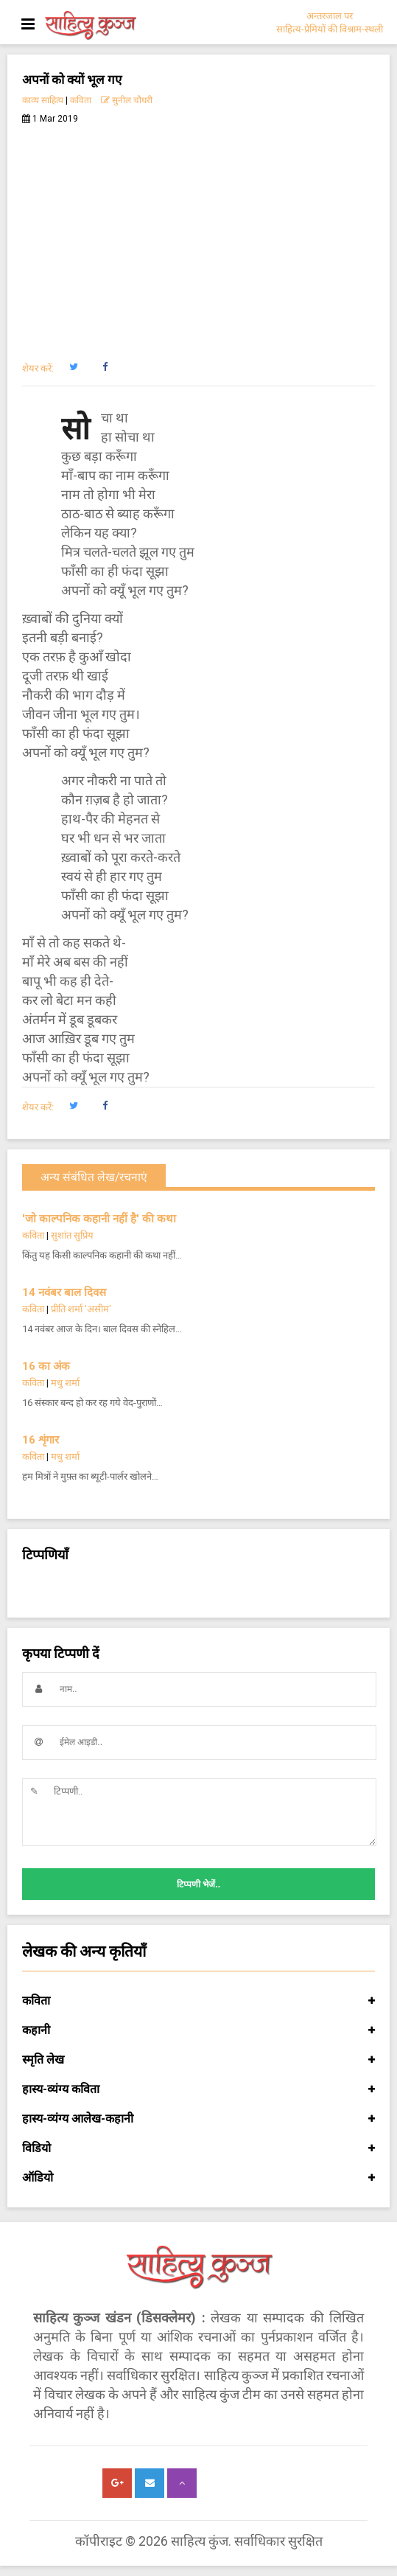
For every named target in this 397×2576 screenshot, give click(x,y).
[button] (73, 367)
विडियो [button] (198, 2148)
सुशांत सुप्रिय (72, 1235)
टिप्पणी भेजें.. (198, 1884)
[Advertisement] (198, 234)
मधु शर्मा (65, 1382)
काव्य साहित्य (42, 100)
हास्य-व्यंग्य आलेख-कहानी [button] (198, 2119)
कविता (80, 100)
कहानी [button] (198, 2030)
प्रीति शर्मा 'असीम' (81, 1309)
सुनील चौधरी (126, 100)
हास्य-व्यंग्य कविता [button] (198, 2089)
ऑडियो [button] (198, 2178)
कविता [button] (198, 2001)
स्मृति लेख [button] (198, 2060)
